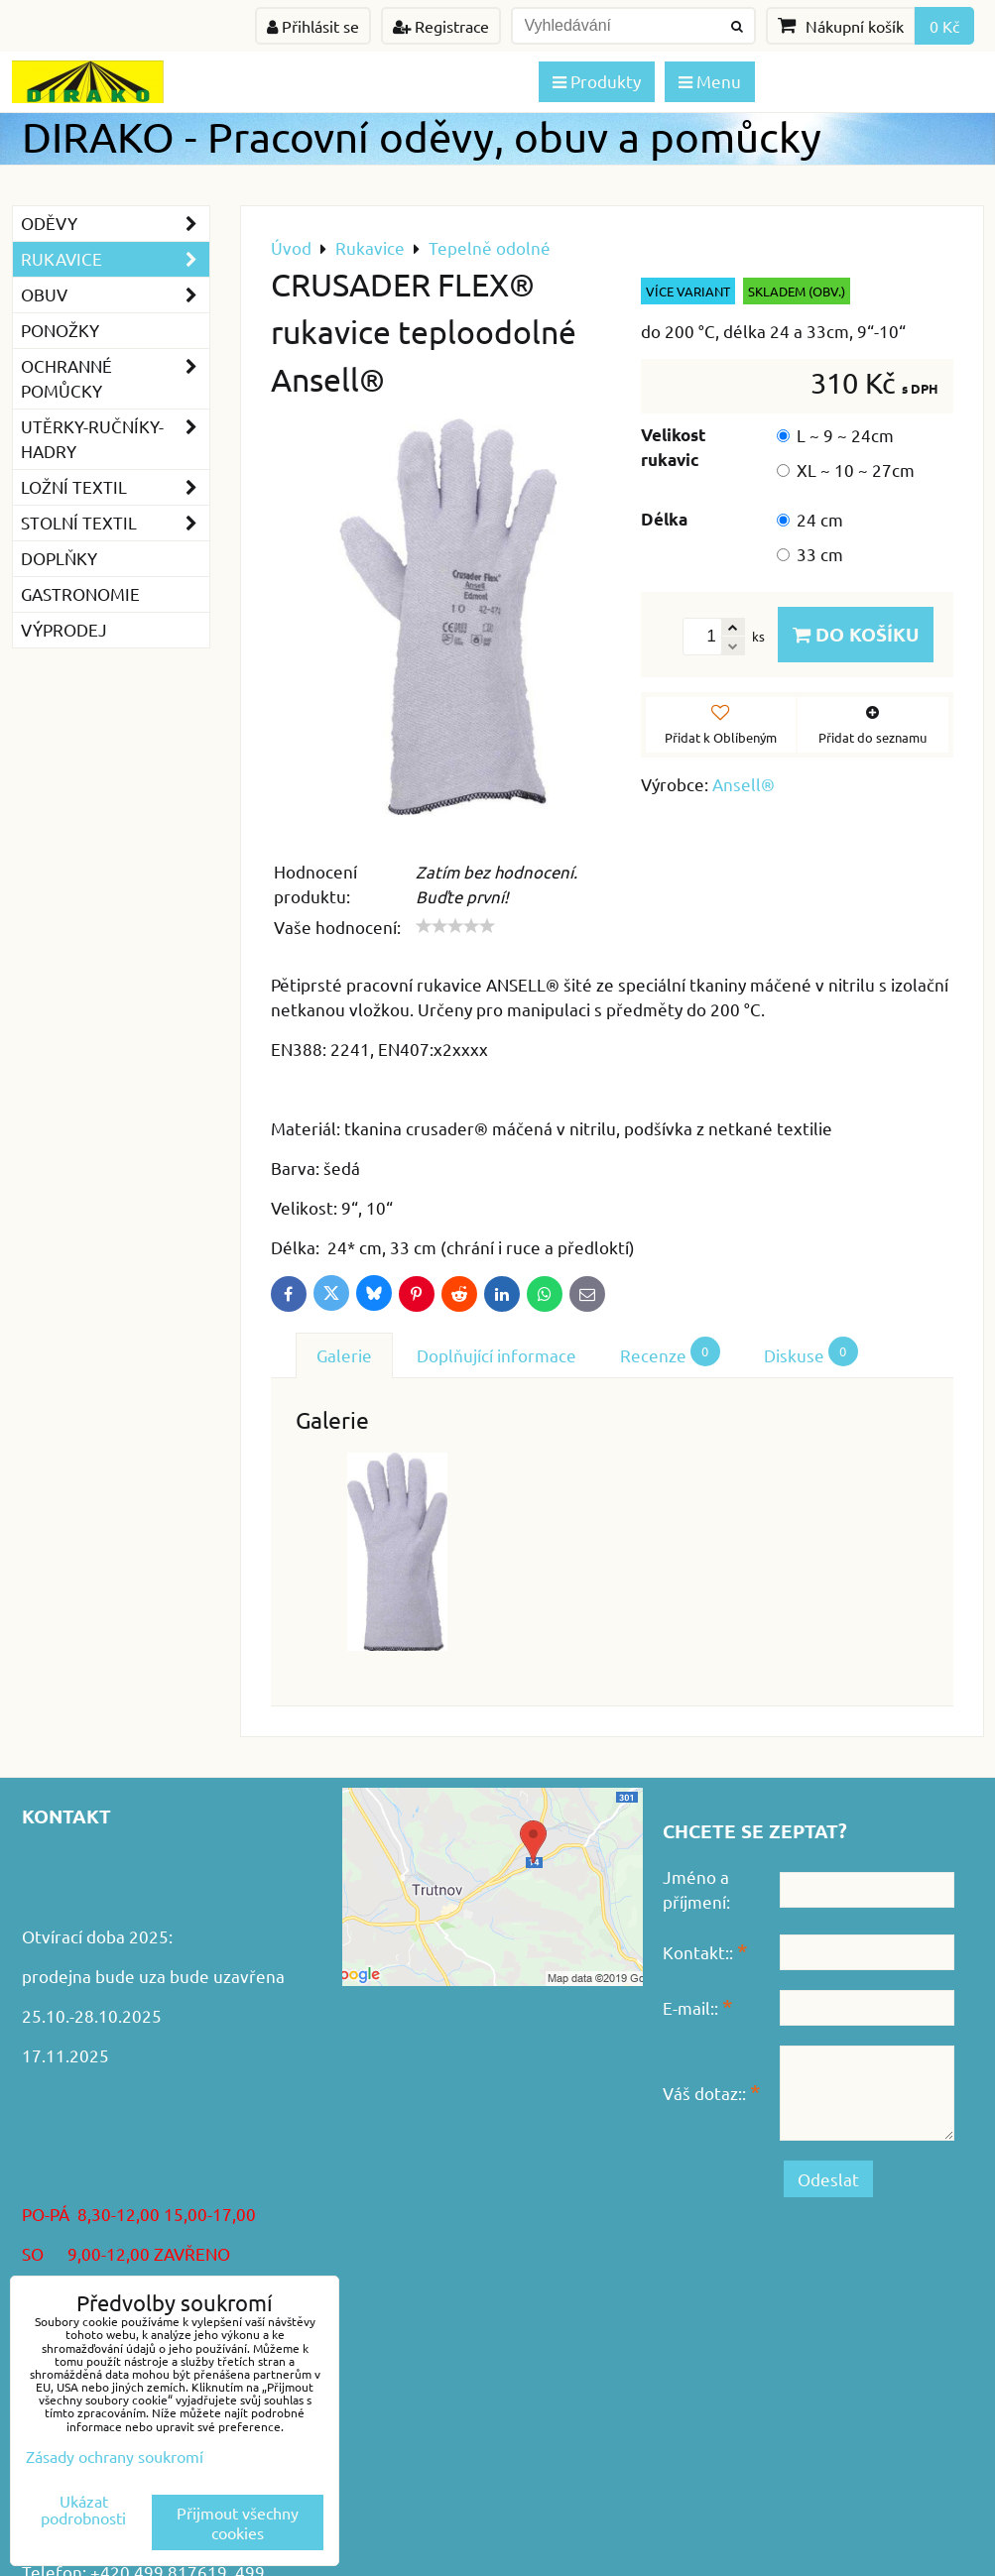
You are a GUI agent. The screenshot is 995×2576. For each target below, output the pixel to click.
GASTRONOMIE (80, 593)
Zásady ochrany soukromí (114, 2456)
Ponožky (60, 329)
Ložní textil (115, 487)
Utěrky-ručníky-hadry (115, 439)
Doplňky (59, 557)
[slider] (455, 926)
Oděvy (115, 223)
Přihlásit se (313, 26)
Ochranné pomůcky (115, 379)
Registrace (441, 26)
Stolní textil (115, 523)
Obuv (115, 295)
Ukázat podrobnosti (83, 2509)
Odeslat (828, 2178)
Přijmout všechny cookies (238, 2522)
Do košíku (856, 634)
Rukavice (115, 259)
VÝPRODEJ (64, 629)
